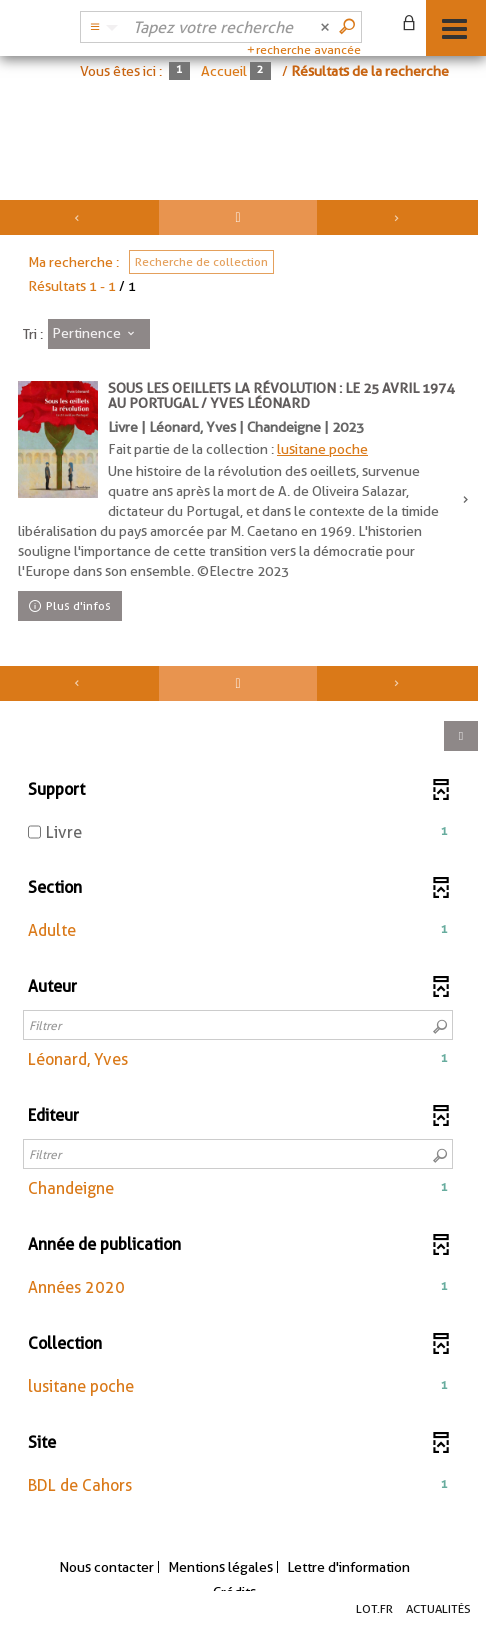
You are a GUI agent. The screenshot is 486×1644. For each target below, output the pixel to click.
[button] (238, 931)
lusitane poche (322, 449)
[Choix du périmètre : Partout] (101, 27)
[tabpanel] (243, 864)
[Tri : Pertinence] (99, 334)
